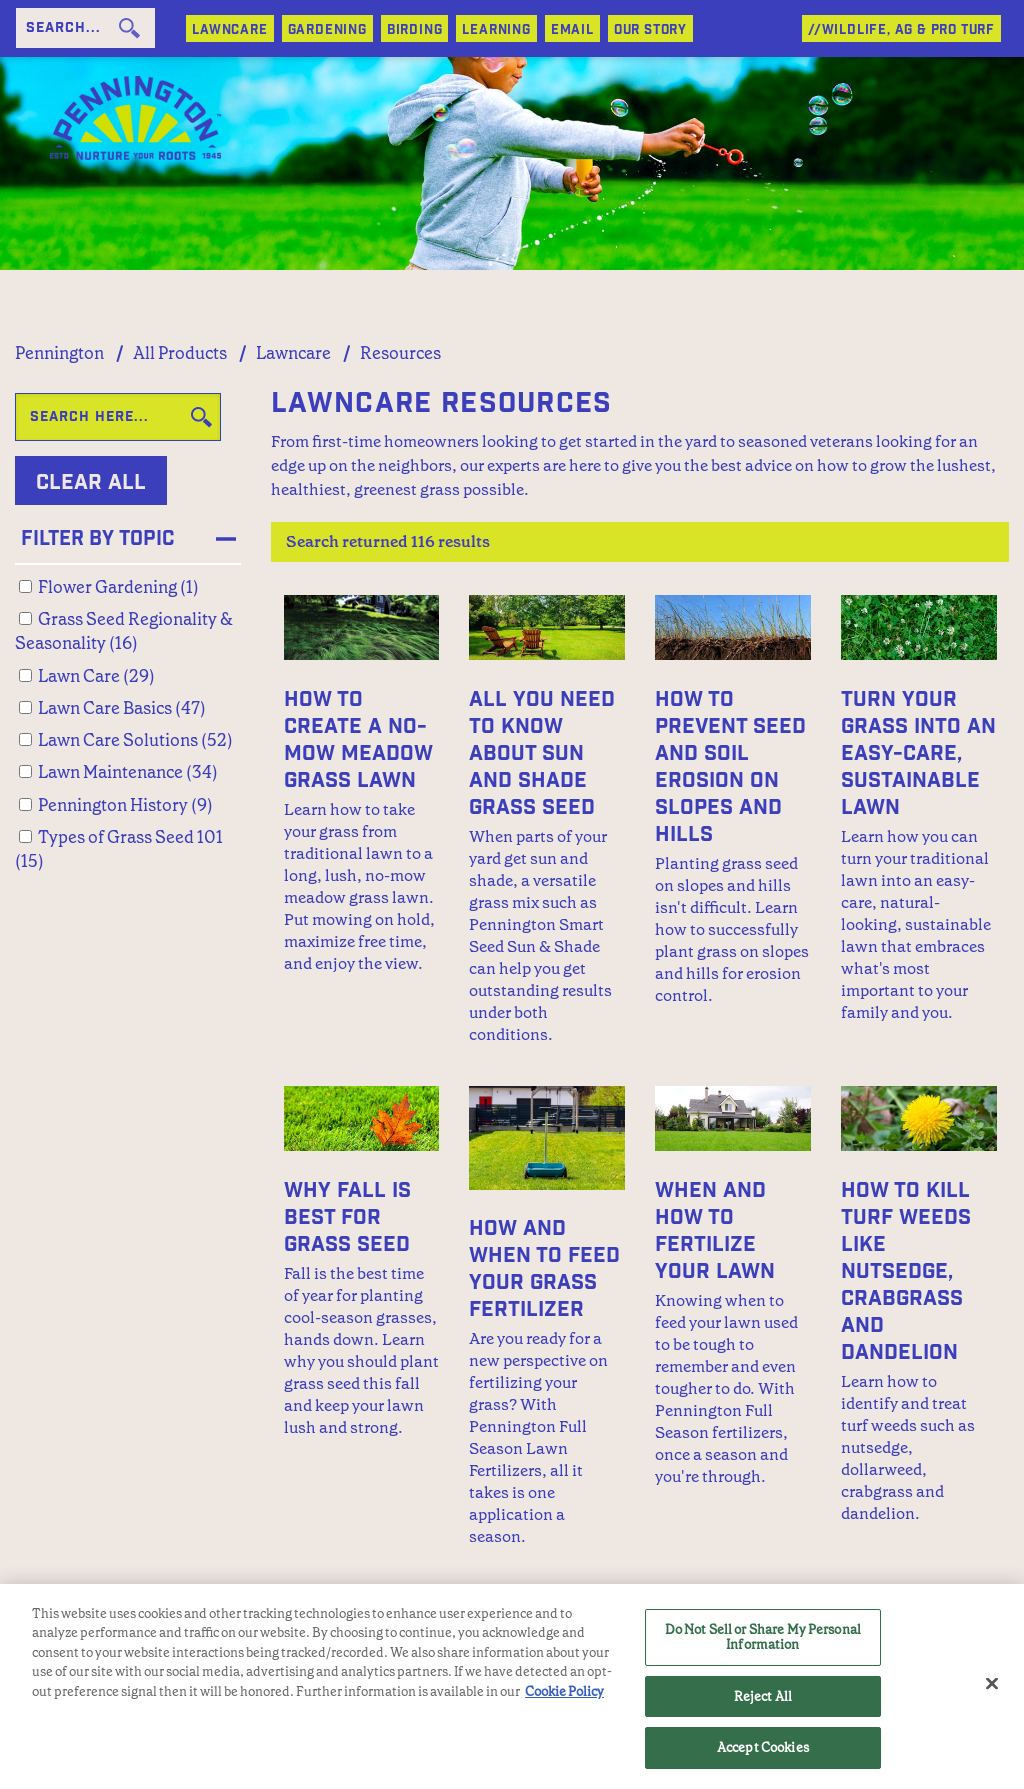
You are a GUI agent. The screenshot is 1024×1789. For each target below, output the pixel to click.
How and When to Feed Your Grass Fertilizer (544, 1269)
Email (572, 30)
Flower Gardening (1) (118, 587)
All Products (180, 353)
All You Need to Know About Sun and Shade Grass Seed (542, 753)
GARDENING (327, 30)
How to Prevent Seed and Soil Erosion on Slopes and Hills (730, 767)
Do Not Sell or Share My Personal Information (763, 1639)
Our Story (650, 30)
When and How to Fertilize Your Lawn (715, 1231)
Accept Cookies (763, 1750)
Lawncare (293, 353)
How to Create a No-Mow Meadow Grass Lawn (358, 740)
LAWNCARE (229, 30)
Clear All (91, 482)
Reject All (763, 1699)
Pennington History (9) (125, 805)
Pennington (59, 353)
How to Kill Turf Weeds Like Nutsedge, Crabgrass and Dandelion (906, 1271)
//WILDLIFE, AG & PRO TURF (901, 30)
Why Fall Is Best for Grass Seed (347, 1217)
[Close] (992, 1687)
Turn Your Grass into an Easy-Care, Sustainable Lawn (918, 753)
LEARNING (496, 30)
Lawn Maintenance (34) (128, 772)
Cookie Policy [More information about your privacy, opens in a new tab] (564, 1694)
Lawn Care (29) (96, 676)
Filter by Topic (97, 539)
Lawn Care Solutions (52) (135, 740)
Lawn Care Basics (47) (122, 708)
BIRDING (415, 30)
